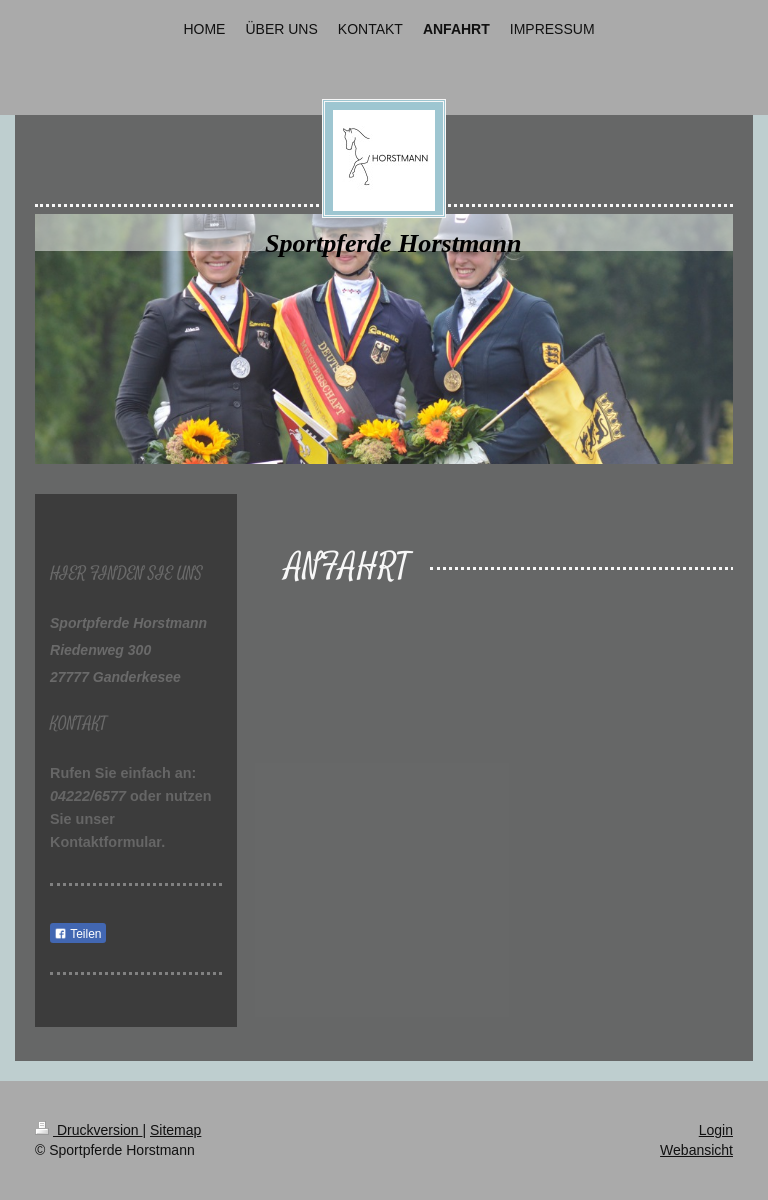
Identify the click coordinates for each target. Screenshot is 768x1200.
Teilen (77, 934)
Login (716, 1130)
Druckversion (88, 1130)
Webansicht (696, 1150)
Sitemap (175, 1130)
